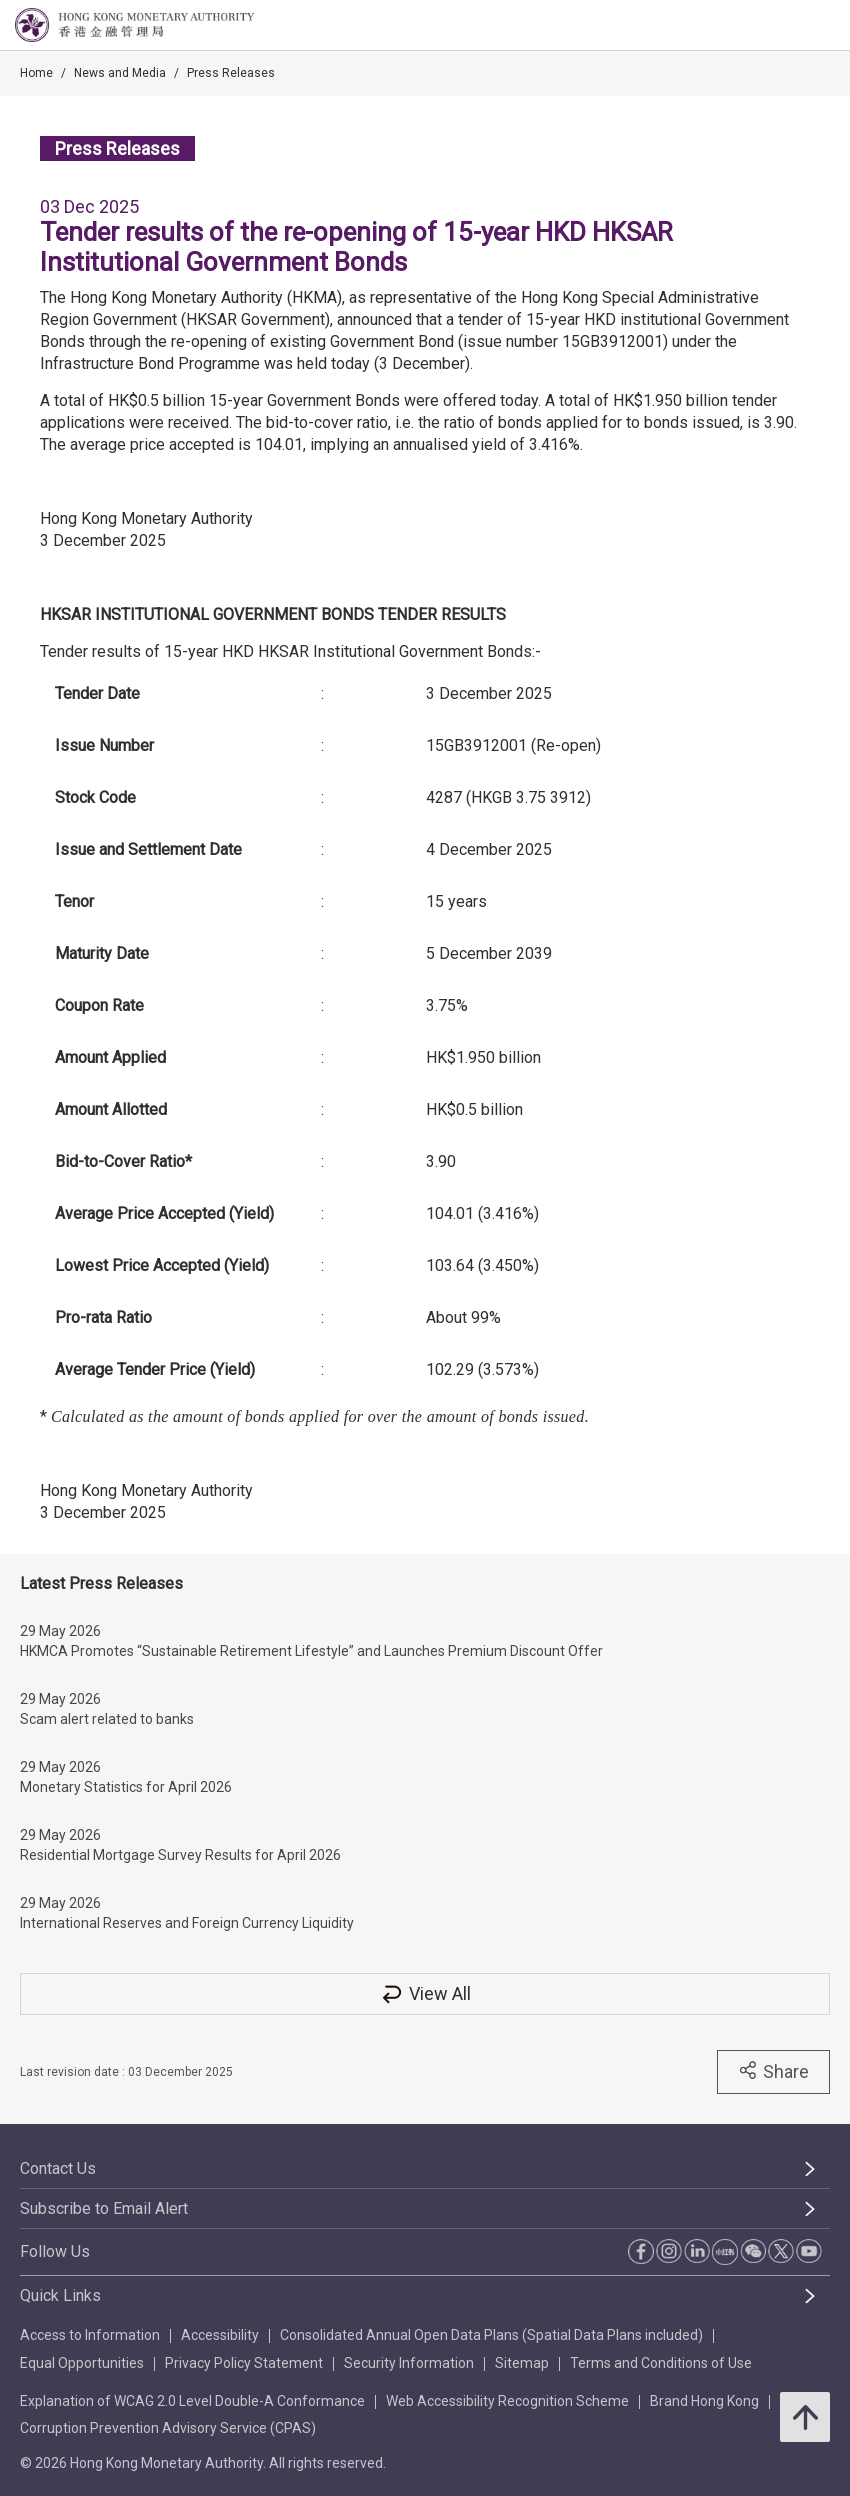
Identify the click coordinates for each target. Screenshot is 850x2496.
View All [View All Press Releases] (425, 1993)
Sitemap (522, 2363)
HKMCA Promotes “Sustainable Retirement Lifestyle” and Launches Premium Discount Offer (311, 1651)
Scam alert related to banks (107, 1719)
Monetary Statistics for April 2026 (126, 1787)
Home (36, 73)
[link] (784, 26)
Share (773, 2071)
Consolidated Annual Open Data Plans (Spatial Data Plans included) (491, 2335)
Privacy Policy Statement (244, 2363)
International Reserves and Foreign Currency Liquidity (187, 1923)
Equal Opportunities (82, 2363)
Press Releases (231, 73)
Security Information (409, 2363)
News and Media (120, 73)
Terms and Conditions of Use (661, 2363)
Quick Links (60, 2295)
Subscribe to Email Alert (104, 2208)
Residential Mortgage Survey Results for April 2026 (180, 1855)
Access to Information (90, 2335)
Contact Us (58, 2168)
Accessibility (220, 2335)
